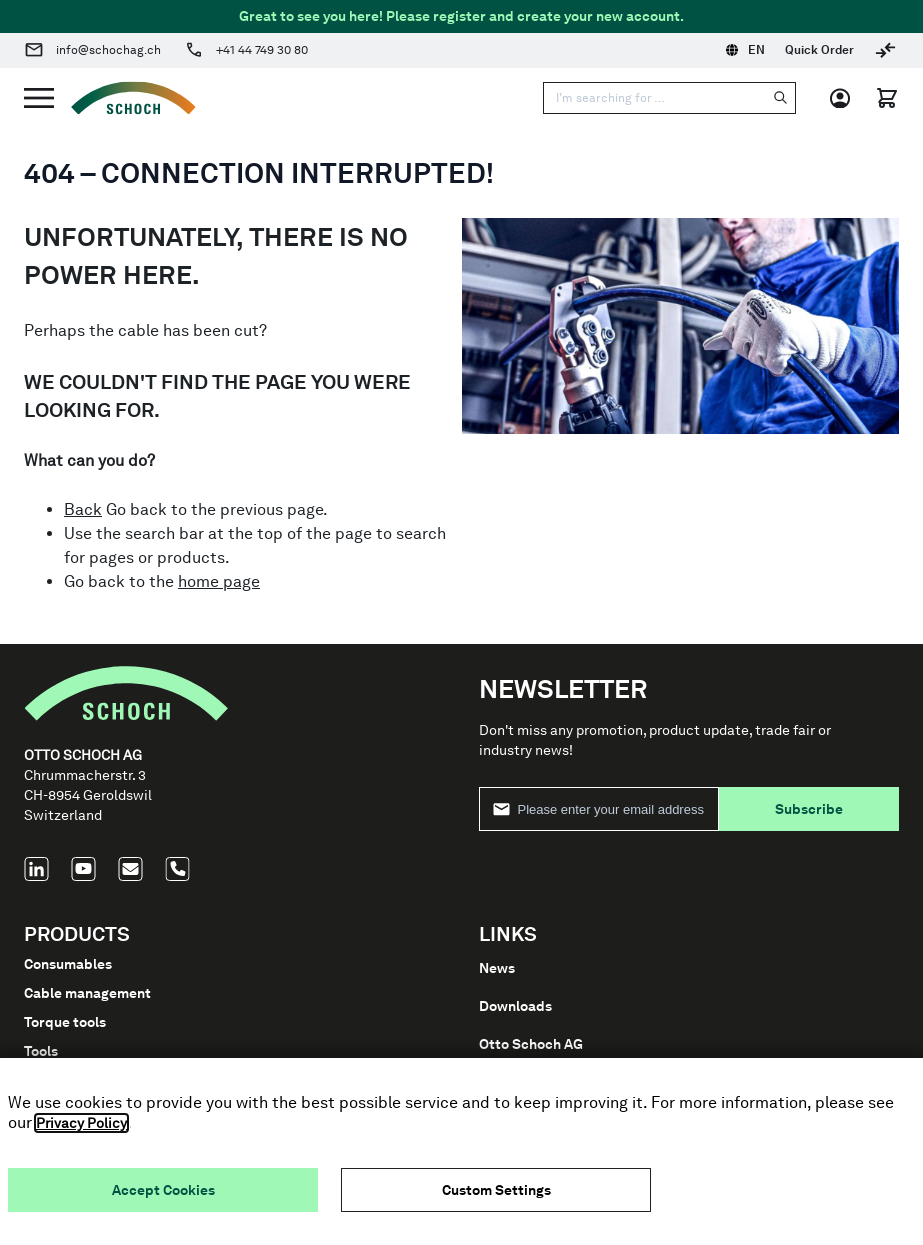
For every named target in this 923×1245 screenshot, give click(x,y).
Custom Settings (496, 1190)
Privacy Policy (81, 1123)
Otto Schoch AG (531, 1044)
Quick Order (819, 50)
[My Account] (846, 98)
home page (219, 581)
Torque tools (65, 1022)
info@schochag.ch (108, 50)
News (497, 968)
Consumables (68, 964)
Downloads (515, 1006)
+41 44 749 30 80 (262, 50)
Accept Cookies (163, 1190)
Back (83, 509)
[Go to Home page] (125, 98)
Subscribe (809, 809)
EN (745, 50)
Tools (41, 1051)
